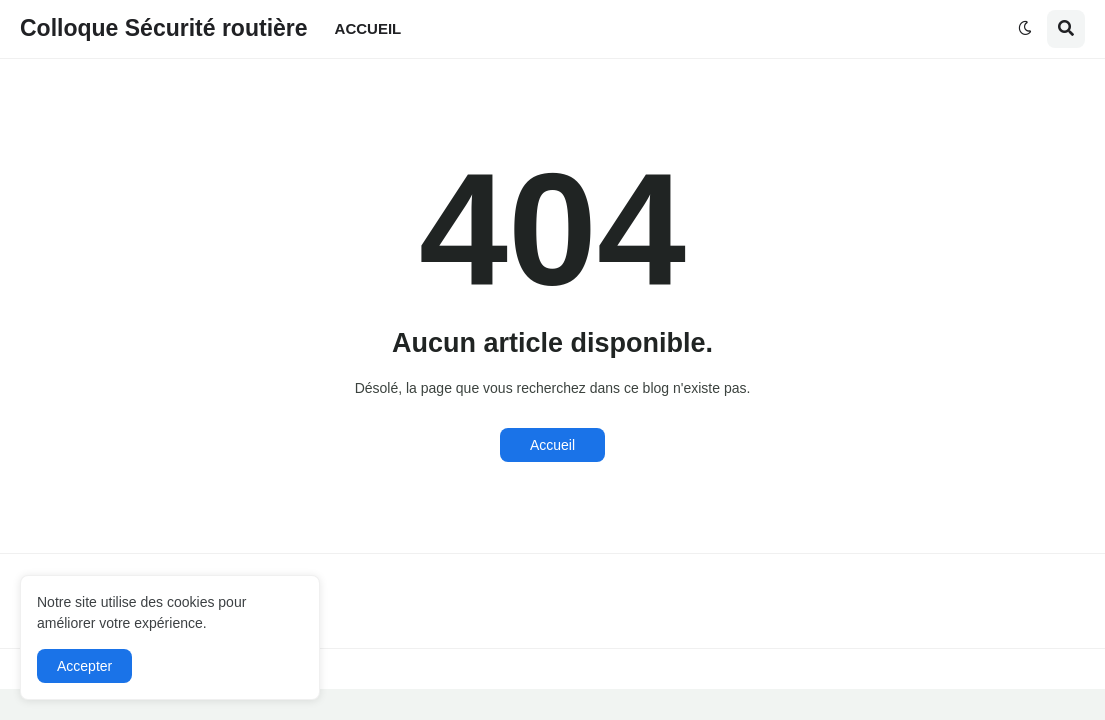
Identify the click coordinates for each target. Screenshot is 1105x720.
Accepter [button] (84, 666)
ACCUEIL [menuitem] (368, 28)
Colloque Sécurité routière (164, 28)
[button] (1025, 29)
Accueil (552, 445)
